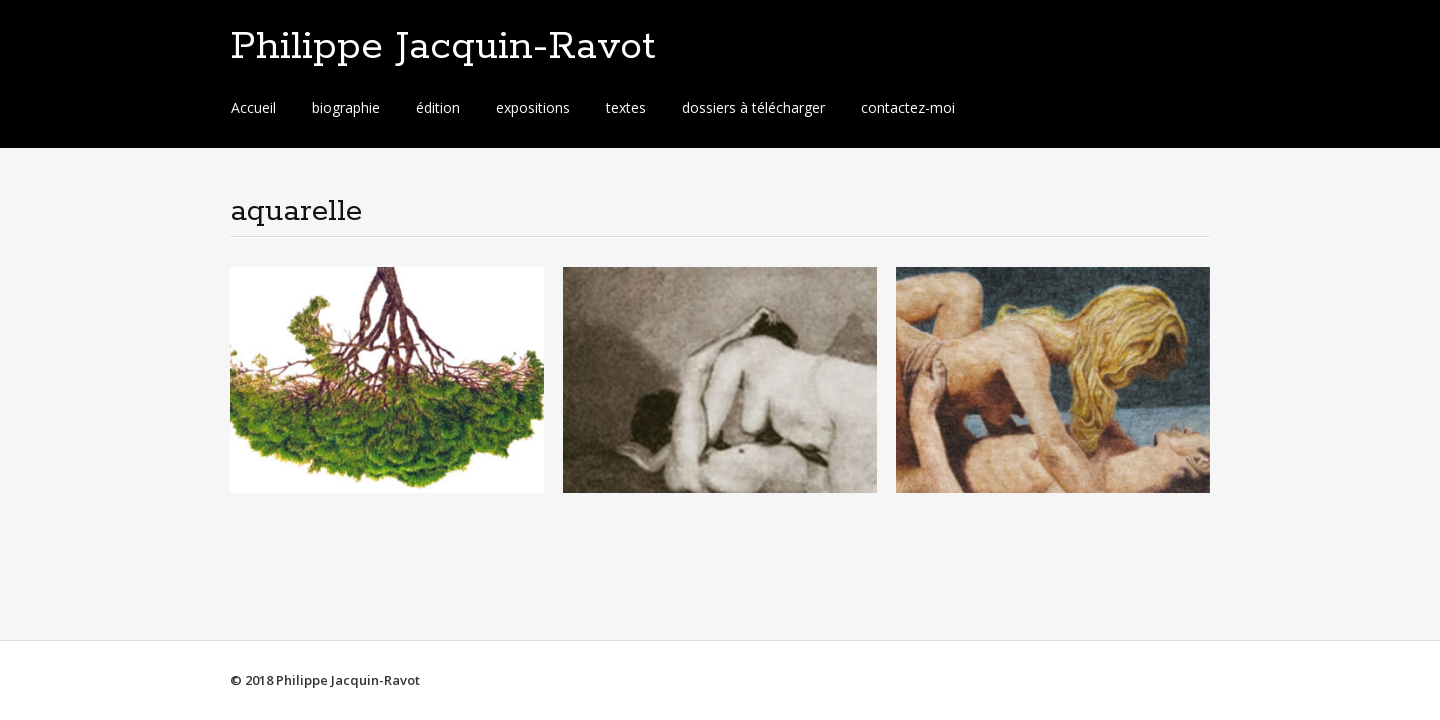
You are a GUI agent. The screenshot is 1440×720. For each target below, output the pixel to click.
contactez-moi (908, 107)
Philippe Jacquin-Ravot (443, 47)
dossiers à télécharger (753, 107)
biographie (346, 107)
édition (438, 107)
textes (626, 107)
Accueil (253, 107)
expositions (533, 107)
